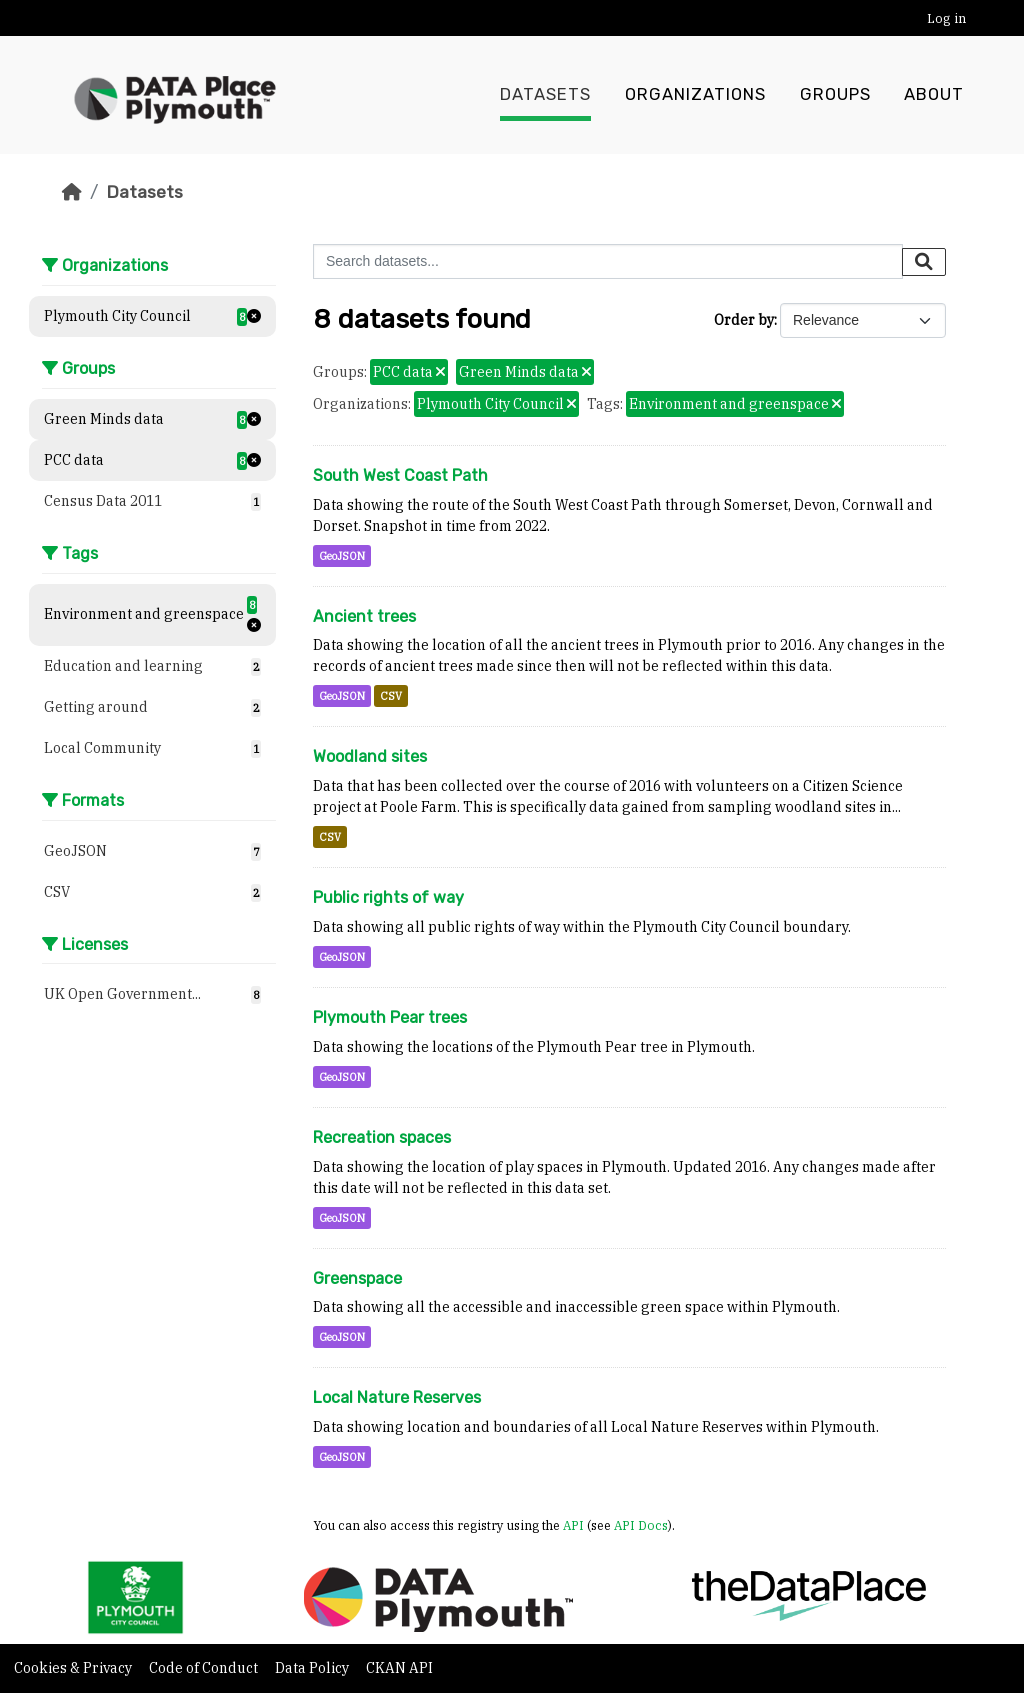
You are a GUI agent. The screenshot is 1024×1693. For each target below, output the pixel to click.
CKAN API (399, 1668)
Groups (835, 95)
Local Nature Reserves (397, 1397)
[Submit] (924, 262)
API (573, 1525)
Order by (744, 320)
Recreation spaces (382, 1137)
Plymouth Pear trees (390, 1017)
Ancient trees (364, 616)
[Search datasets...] (608, 261)
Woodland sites (370, 756)
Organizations (695, 95)
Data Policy (313, 1668)
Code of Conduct (205, 1668)
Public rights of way (388, 897)
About (934, 95)
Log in (946, 18)
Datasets (545, 95)
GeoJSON (342, 556)
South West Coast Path (400, 475)
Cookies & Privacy (74, 1668)
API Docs (641, 1525)
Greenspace (357, 1278)
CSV (391, 696)
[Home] (72, 192)
